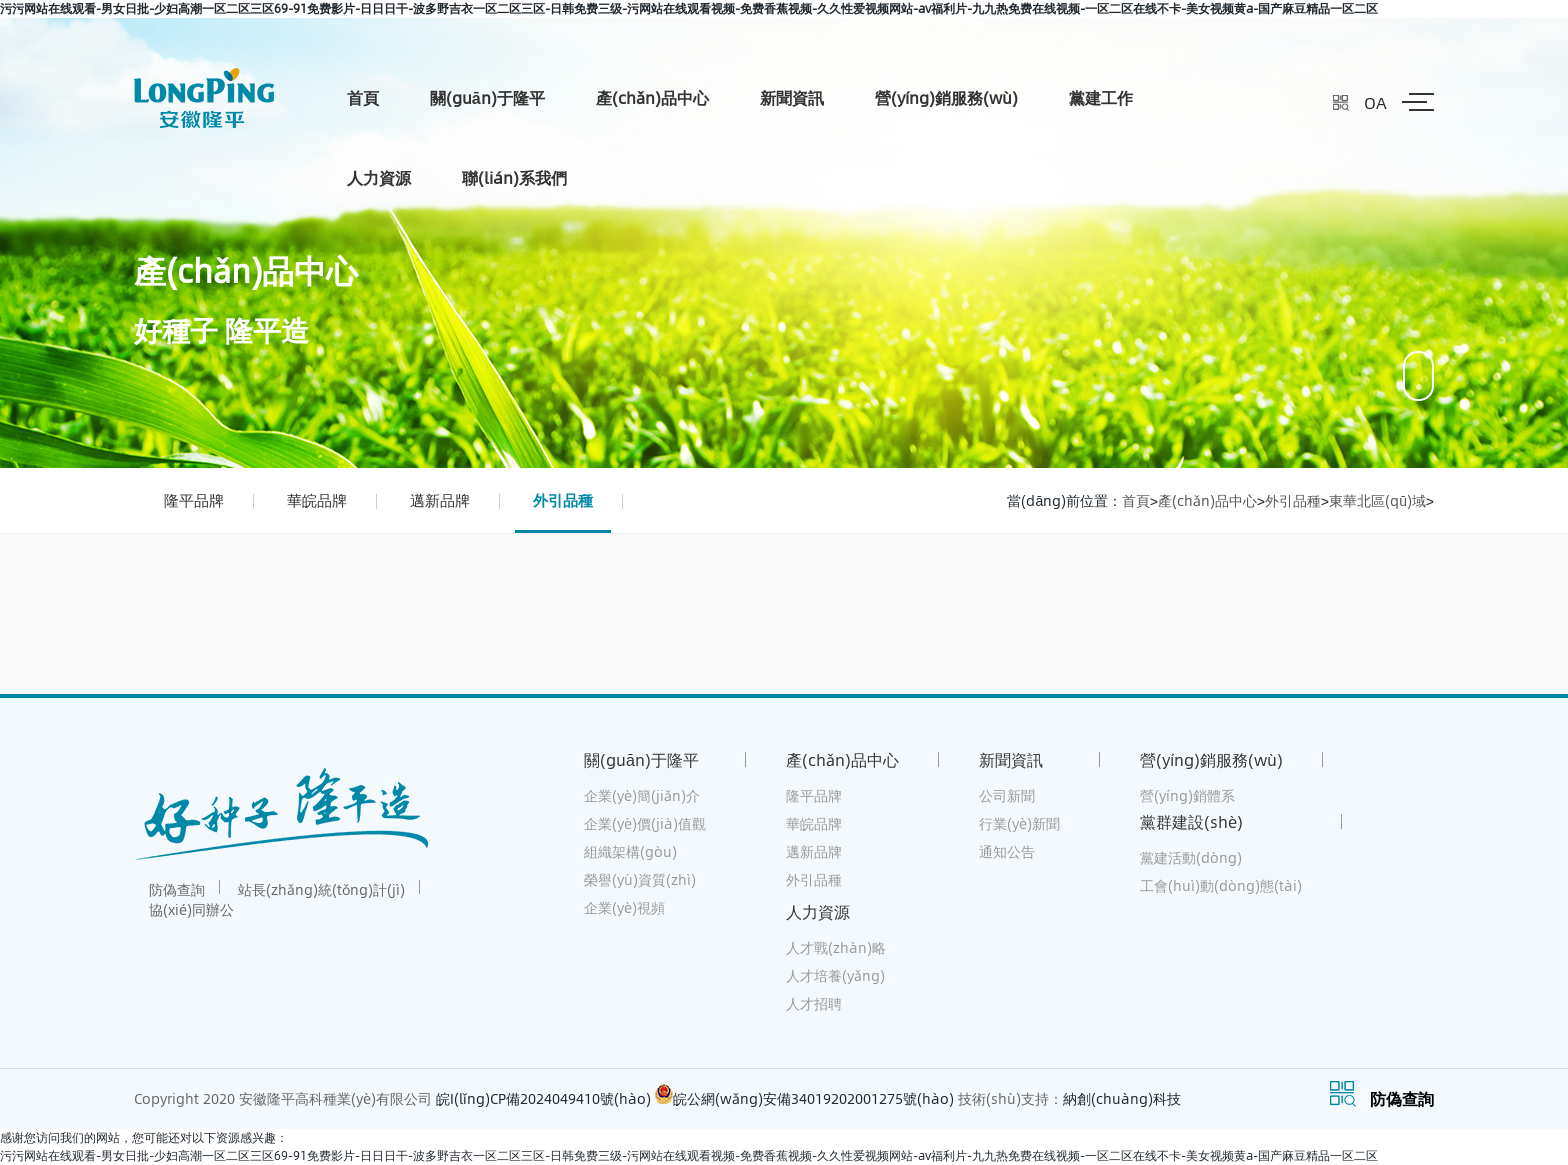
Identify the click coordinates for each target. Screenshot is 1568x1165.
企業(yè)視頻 (624, 907)
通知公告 (1007, 851)
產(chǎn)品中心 (652, 97)
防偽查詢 (177, 889)
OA (1375, 102)
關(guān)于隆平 (487, 97)
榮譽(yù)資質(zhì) (640, 879)
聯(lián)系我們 (514, 177)
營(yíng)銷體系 (1187, 795)
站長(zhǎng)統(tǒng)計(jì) (321, 889)
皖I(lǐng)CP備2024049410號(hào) (543, 1098)
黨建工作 (1101, 97)
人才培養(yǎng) (835, 975)
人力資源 (379, 177)
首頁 (363, 97)
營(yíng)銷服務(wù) (946, 97)
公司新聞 (1007, 795)
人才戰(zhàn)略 (836, 947)
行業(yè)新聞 (1019, 823)
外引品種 (563, 500)
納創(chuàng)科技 (1122, 1098)
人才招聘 (814, 1003)
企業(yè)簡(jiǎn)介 (642, 795)
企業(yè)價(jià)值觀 (645, 823)
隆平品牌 (194, 500)
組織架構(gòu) (630, 851)
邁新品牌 (440, 500)
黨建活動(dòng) (1191, 857)
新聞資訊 (792, 97)
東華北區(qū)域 (1377, 500)
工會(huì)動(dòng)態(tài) (1221, 885)
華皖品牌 (317, 500)
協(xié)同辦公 (191, 909)
